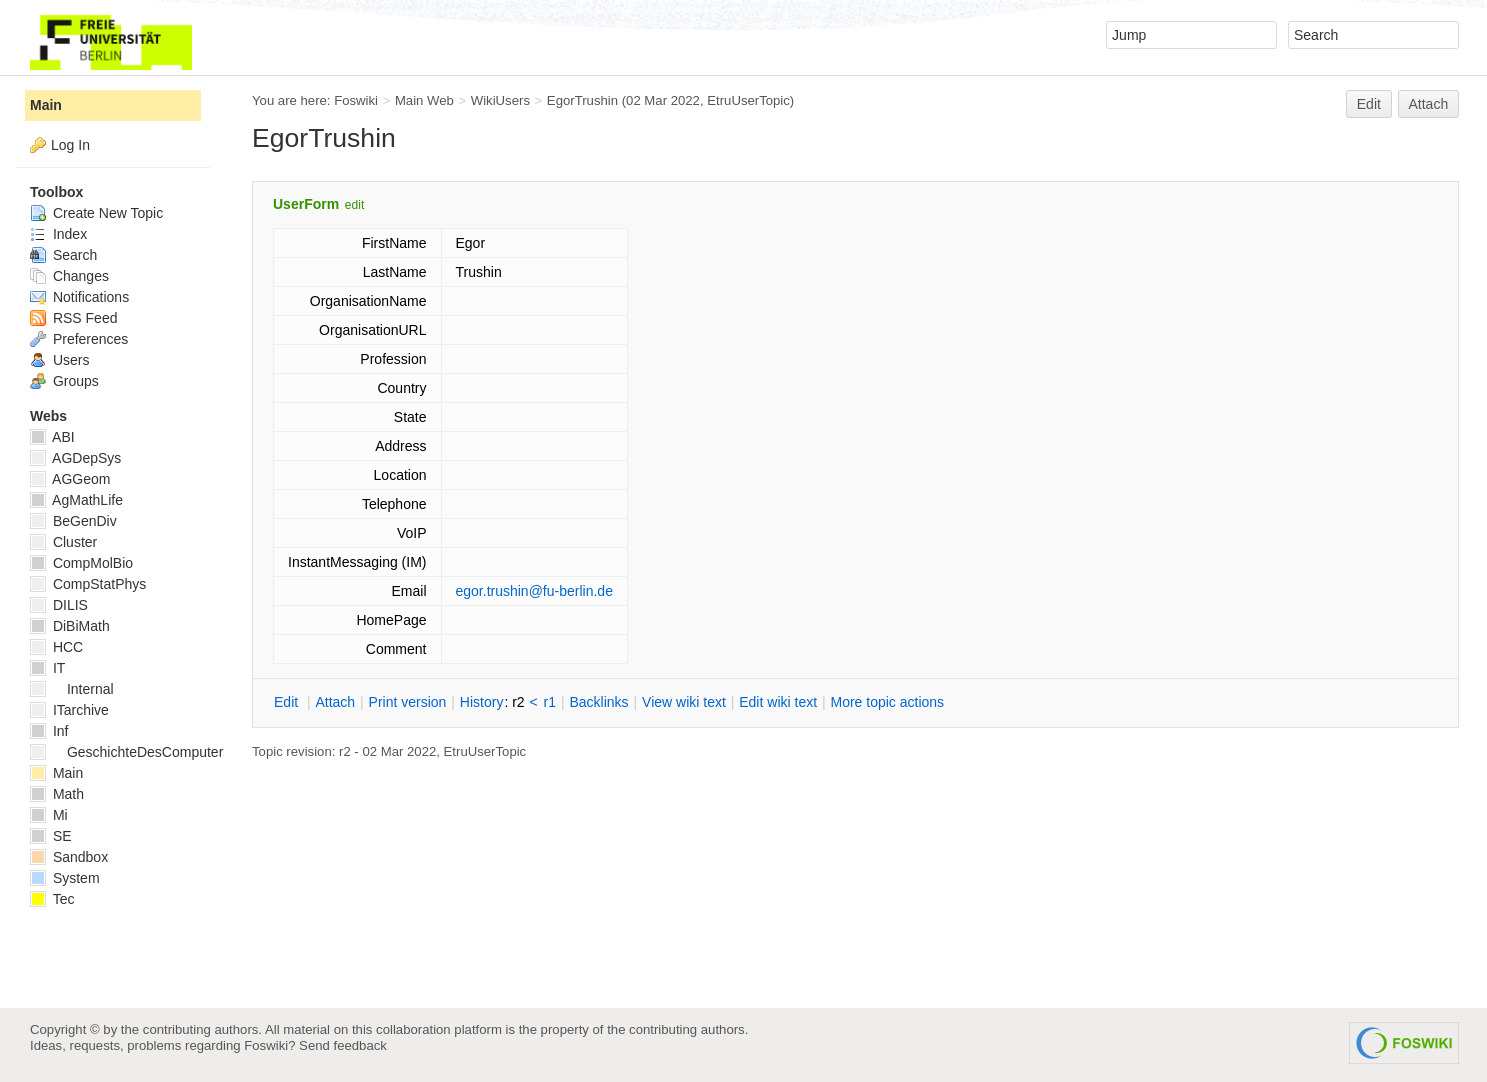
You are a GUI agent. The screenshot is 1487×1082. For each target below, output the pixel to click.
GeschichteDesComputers (130, 752)
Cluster (63, 542)
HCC (56, 647)
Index (58, 234)
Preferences (79, 339)
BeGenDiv (73, 521)
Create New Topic (96, 213)
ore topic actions (887, 702)
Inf (49, 731)
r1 (550, 702)
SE (51, 836)
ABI (52, 437)
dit (288, 702)
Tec (52, 899)
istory (482, 702)
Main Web (424, 100)
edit (354, 205)
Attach (1429, 104)
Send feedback (343, 1045)
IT (47, 668)
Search (63, 255)
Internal (72, 689)
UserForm (306, 204)
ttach (335, 702)
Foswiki (356, 100)
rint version (408, 702)
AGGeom (70, 479)
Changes (69, 276)
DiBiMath (70, 626)
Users (59, 360)
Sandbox (69, 857)
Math (57, 794)
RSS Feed (73, 318)
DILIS (59, 605)
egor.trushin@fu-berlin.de (534, 591)
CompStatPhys (88, 584)
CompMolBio (81, 563)
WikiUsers (500, 100)
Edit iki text (778, 702)
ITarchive (69, 710)
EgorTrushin (582, 100)
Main (46, 105)
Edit (1369, 104)
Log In (70, 145)
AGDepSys (75, 458)
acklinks (598, 702)
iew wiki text (684, 702)
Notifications (79, 297)
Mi (49, 815)
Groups (64, 381)
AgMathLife (76, 500)
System (65, 878)
